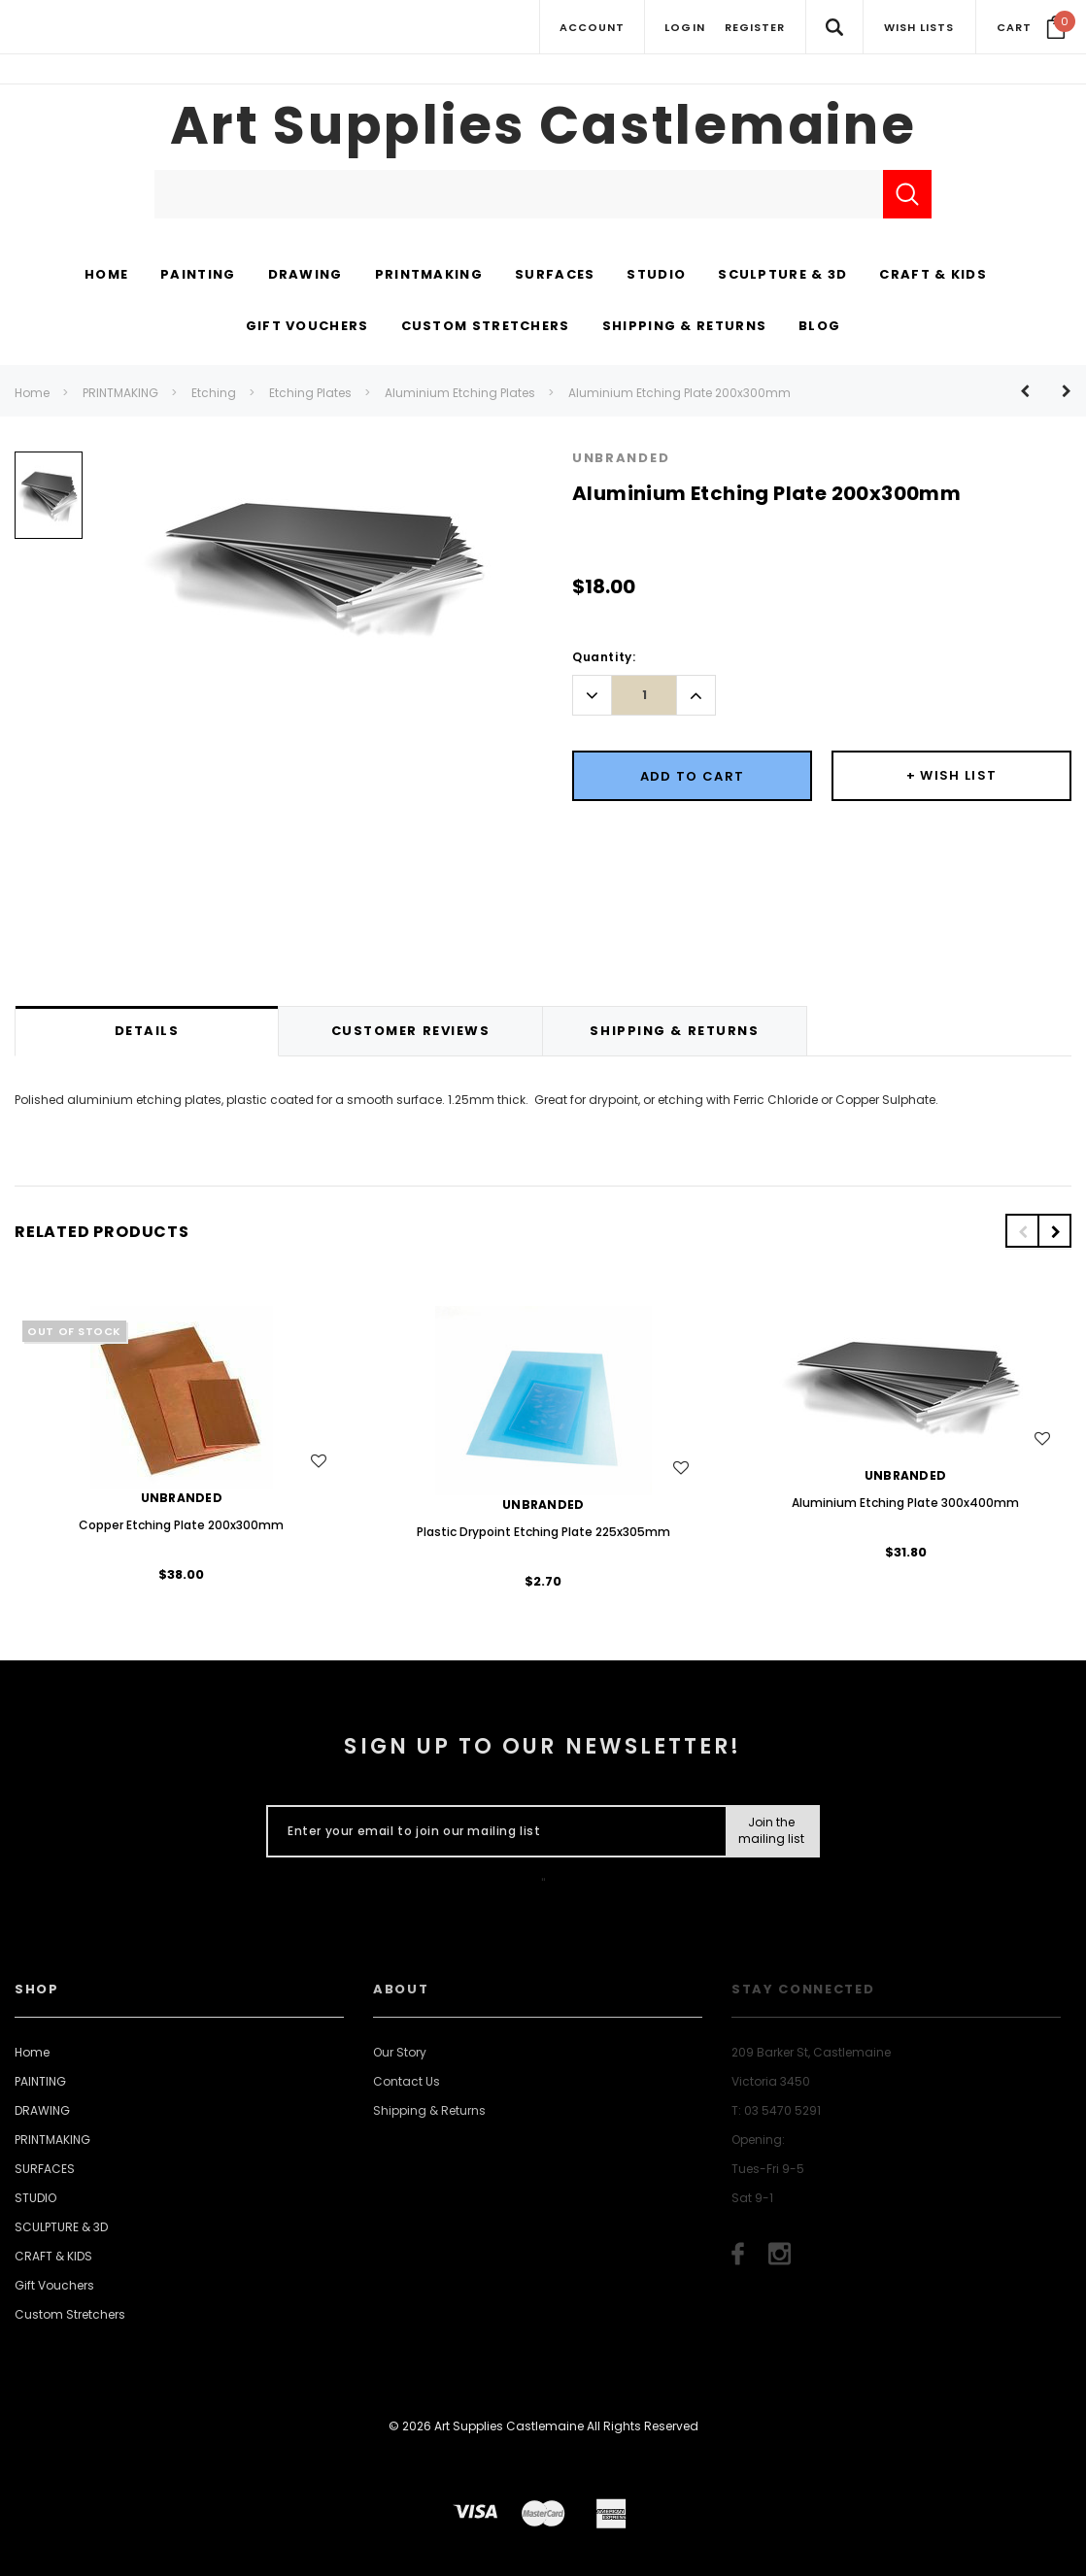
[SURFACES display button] (554, 275)
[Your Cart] (1031, 27)
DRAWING (42, 2110)
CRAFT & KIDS (53, 2256)
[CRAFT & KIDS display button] (933, 275)
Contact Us (406, 2081)
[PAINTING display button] (197, 275)
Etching (213, 393)
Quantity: (603, 657)
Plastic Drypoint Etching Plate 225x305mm (543, 1531)
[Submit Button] (772, 1831)
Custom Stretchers (70, 2314)
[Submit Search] (907, 194)
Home (32, 393)
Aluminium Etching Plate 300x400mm (905, 1502)
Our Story (399, 2052)
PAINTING (40, 2081)
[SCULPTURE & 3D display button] (782, 275)
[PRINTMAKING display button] (429, 275)
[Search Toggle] (834, 26)
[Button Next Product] (1059, 391)
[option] (49, 502)
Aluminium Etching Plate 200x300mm (679, 393)
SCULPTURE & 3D (61, 2227)
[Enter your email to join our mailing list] (492, 1831)
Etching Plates (310, 393)
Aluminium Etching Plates (460, 393)
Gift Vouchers (54, 2285)
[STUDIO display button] (656, 275)
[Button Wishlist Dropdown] (951, 776)
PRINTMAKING (120, 393)
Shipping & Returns (429, 2110)
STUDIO (35, 2198)
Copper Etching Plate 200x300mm (181, 1525)
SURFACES (45, 2168)
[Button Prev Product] (1032, 391)
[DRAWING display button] (305, 275)
